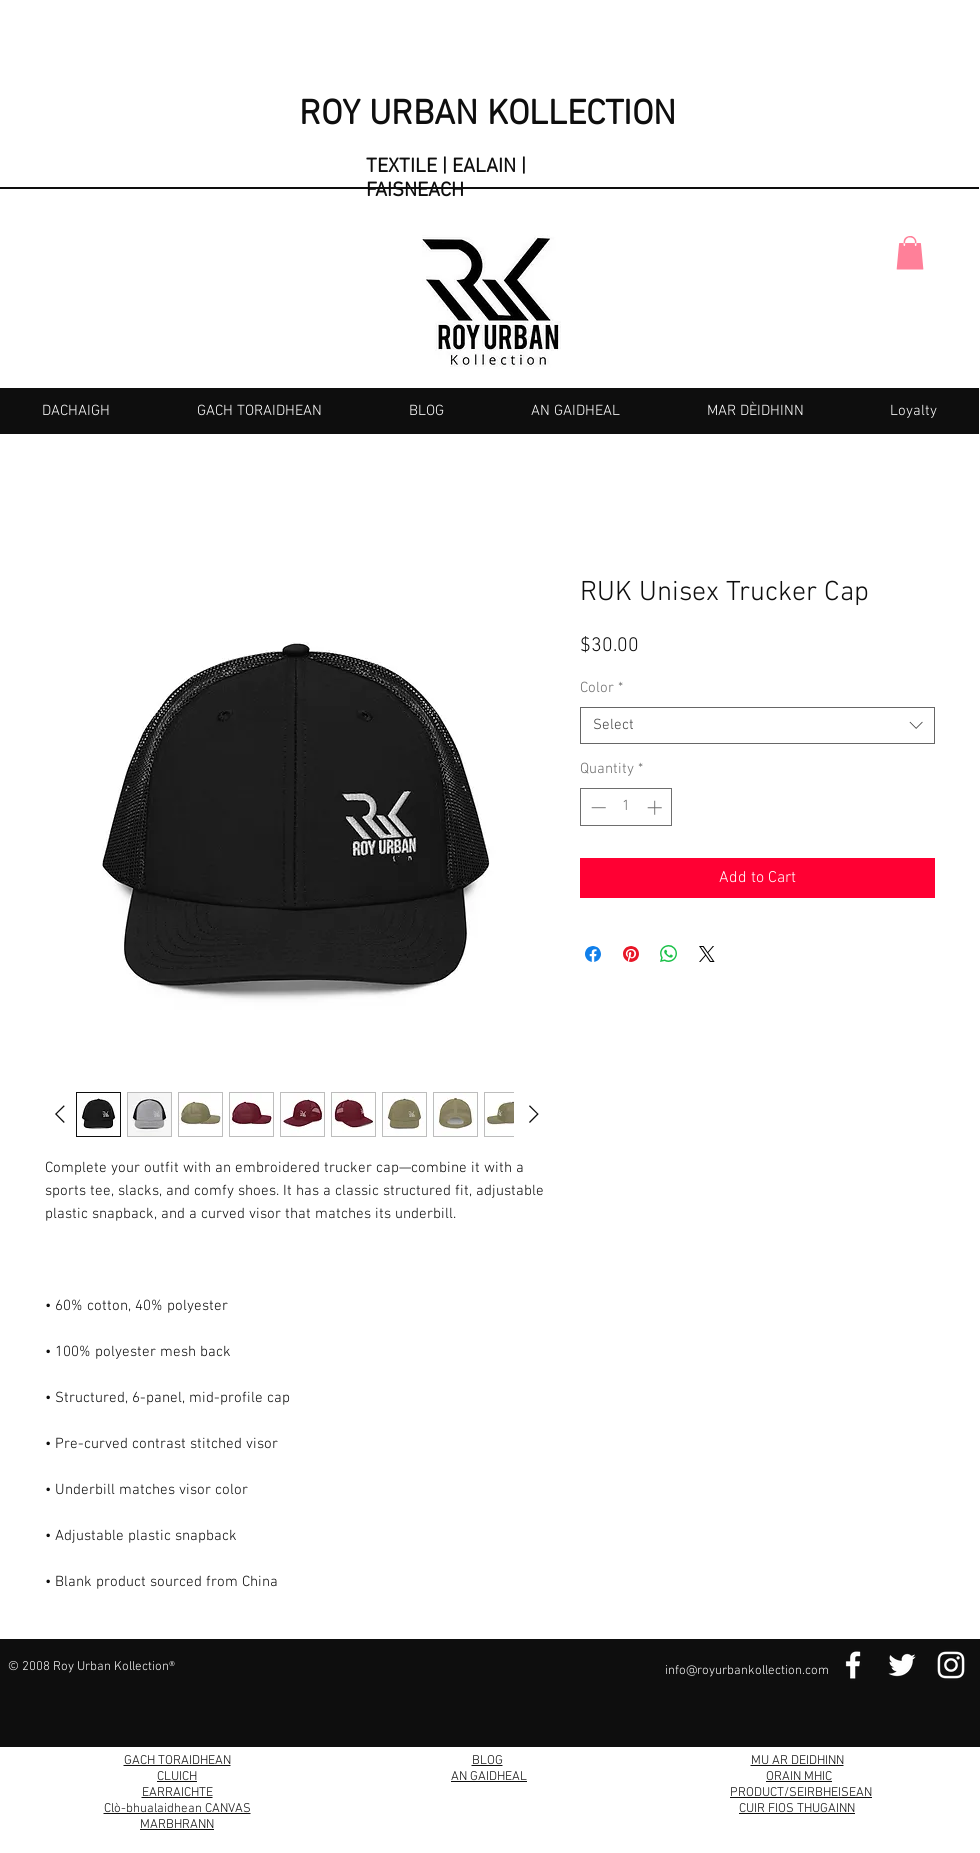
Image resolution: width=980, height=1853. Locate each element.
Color (601, 688)
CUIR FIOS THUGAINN (797, 1809)
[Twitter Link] (902, 1665)
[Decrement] (596, 807)
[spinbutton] (626, 807)
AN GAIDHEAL (489, 1777)
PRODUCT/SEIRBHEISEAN (801, 1793)
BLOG (487, 1761)
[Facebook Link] (853, 1665)
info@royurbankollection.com (747, 1671)
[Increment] (656, 807)
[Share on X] (707, 954)
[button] (910, 252)
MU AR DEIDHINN (797, 1761)
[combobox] (757, 726)
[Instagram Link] (951, 1665)
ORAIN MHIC (799, 1777)
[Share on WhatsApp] (669, 954)
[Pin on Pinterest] (631, 954)
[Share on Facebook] (593, 954)
